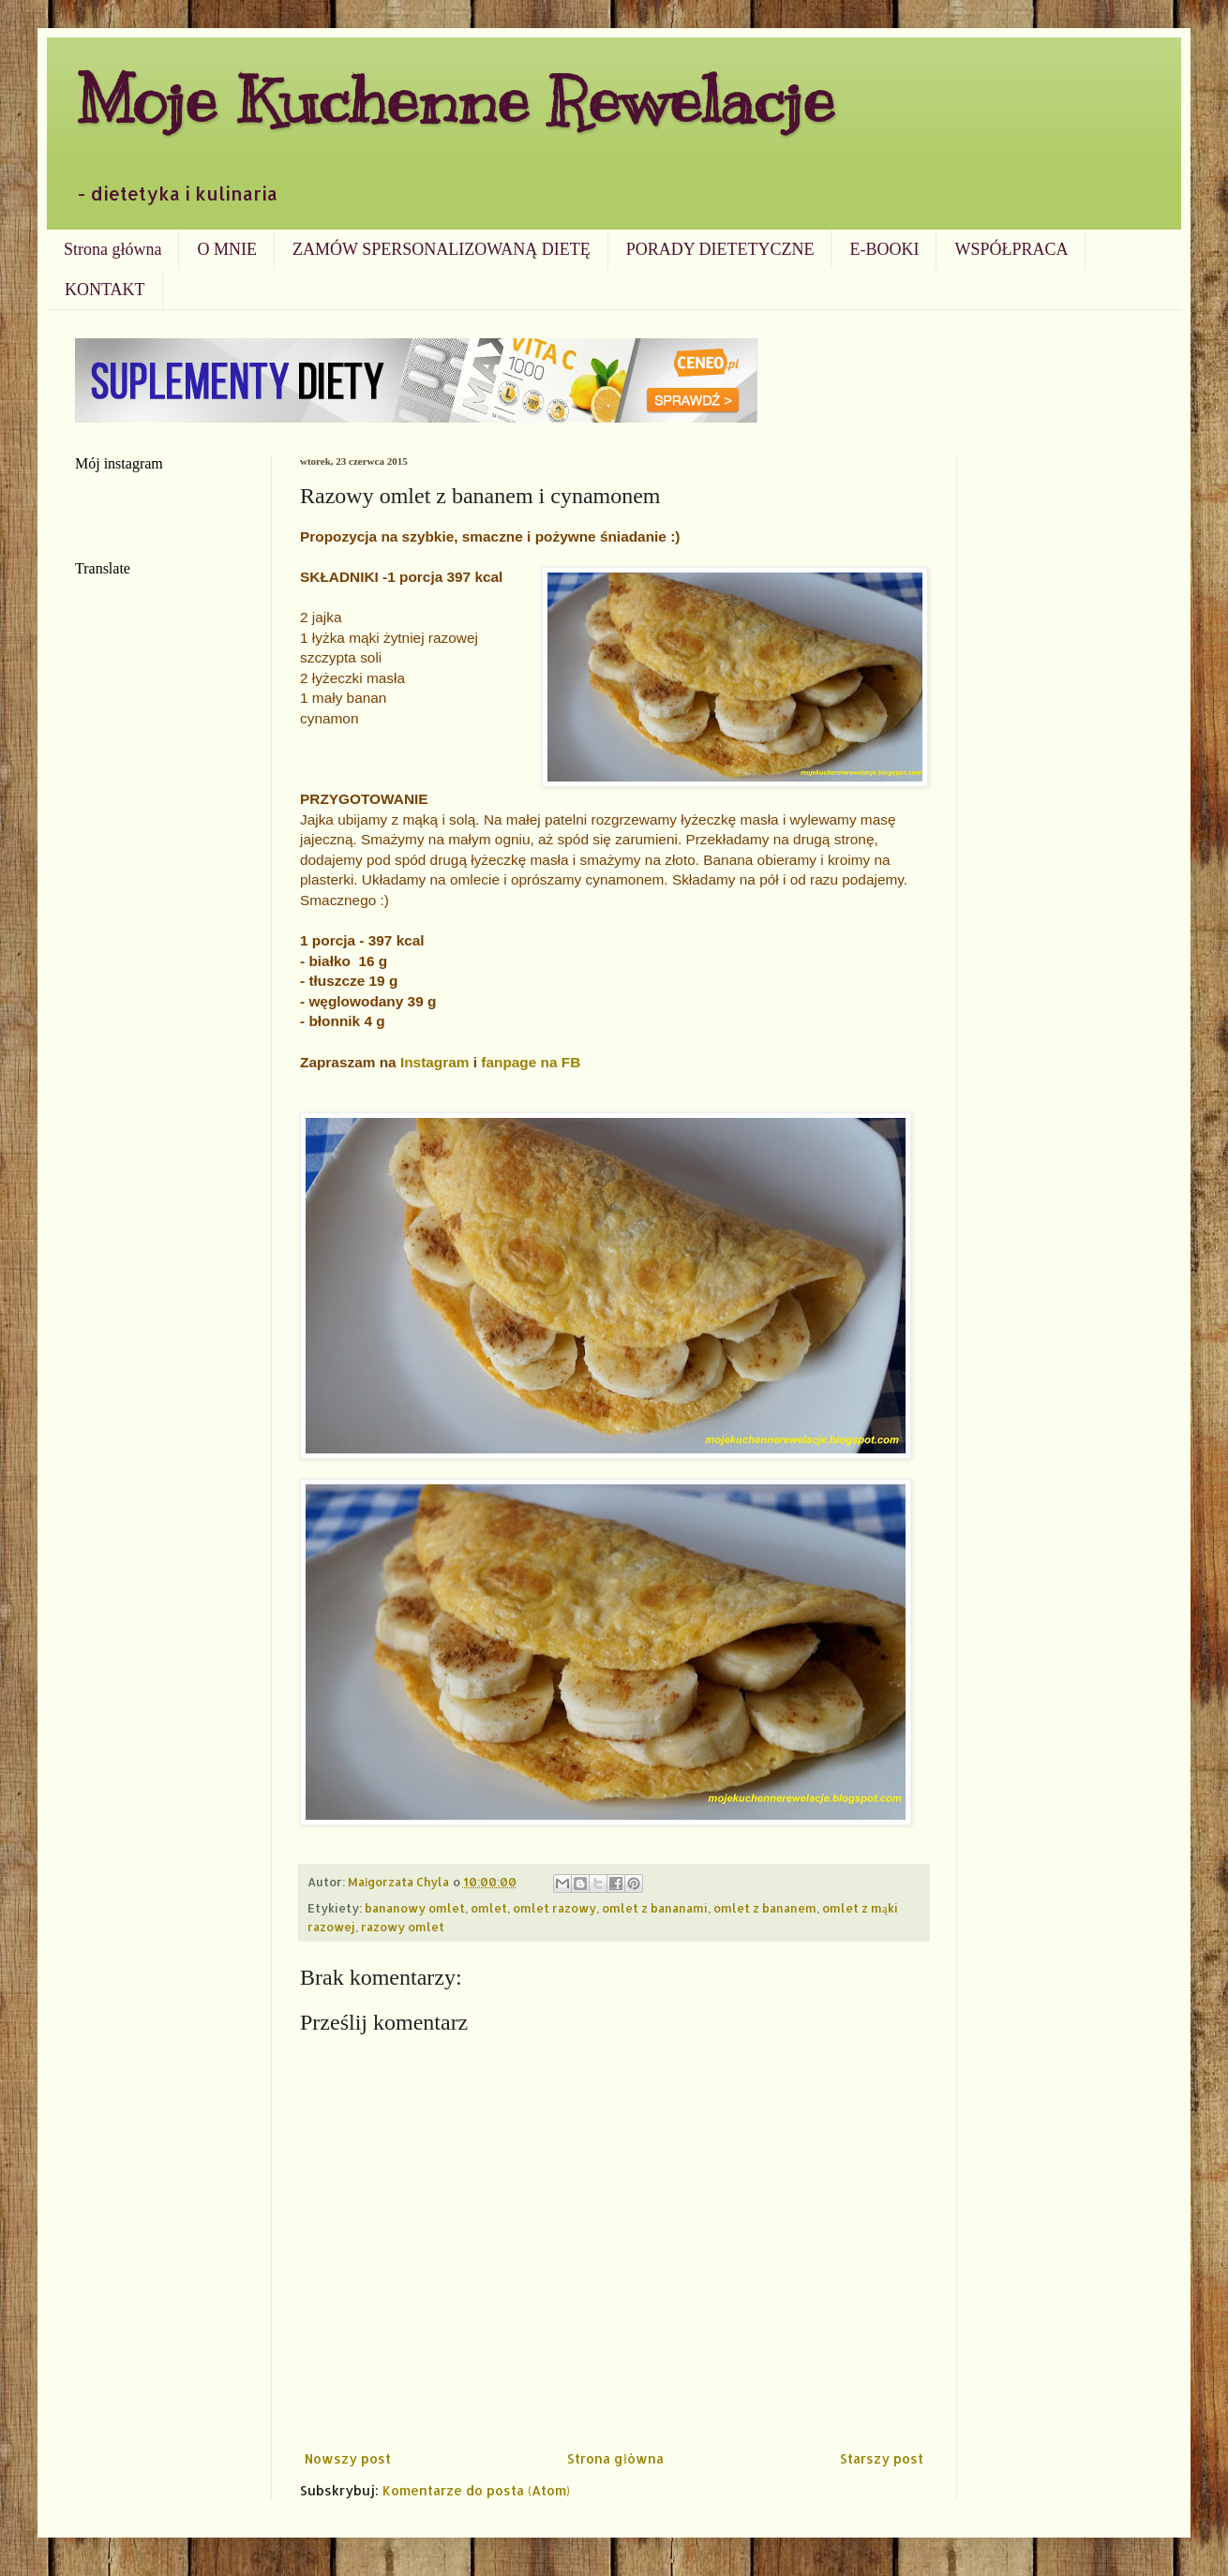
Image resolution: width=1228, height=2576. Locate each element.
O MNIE (227, 249)
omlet (489, 1907)
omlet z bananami (655, 1907)
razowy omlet (402, 1926)
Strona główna (112, 249)
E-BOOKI (884, 249)
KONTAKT (105, 289)
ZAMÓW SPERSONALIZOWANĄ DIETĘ (441, 249)
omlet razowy (554, 1907)
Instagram (435, 1062)
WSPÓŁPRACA (1011, 249)
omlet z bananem (764, 1907)
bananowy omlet (415, 1907)
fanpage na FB (530, 1062)
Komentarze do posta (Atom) (476, 2490)
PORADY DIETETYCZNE (720, 249)
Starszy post (881, 2458)
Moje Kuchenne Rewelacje (454, 100)
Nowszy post (348, 2458)
